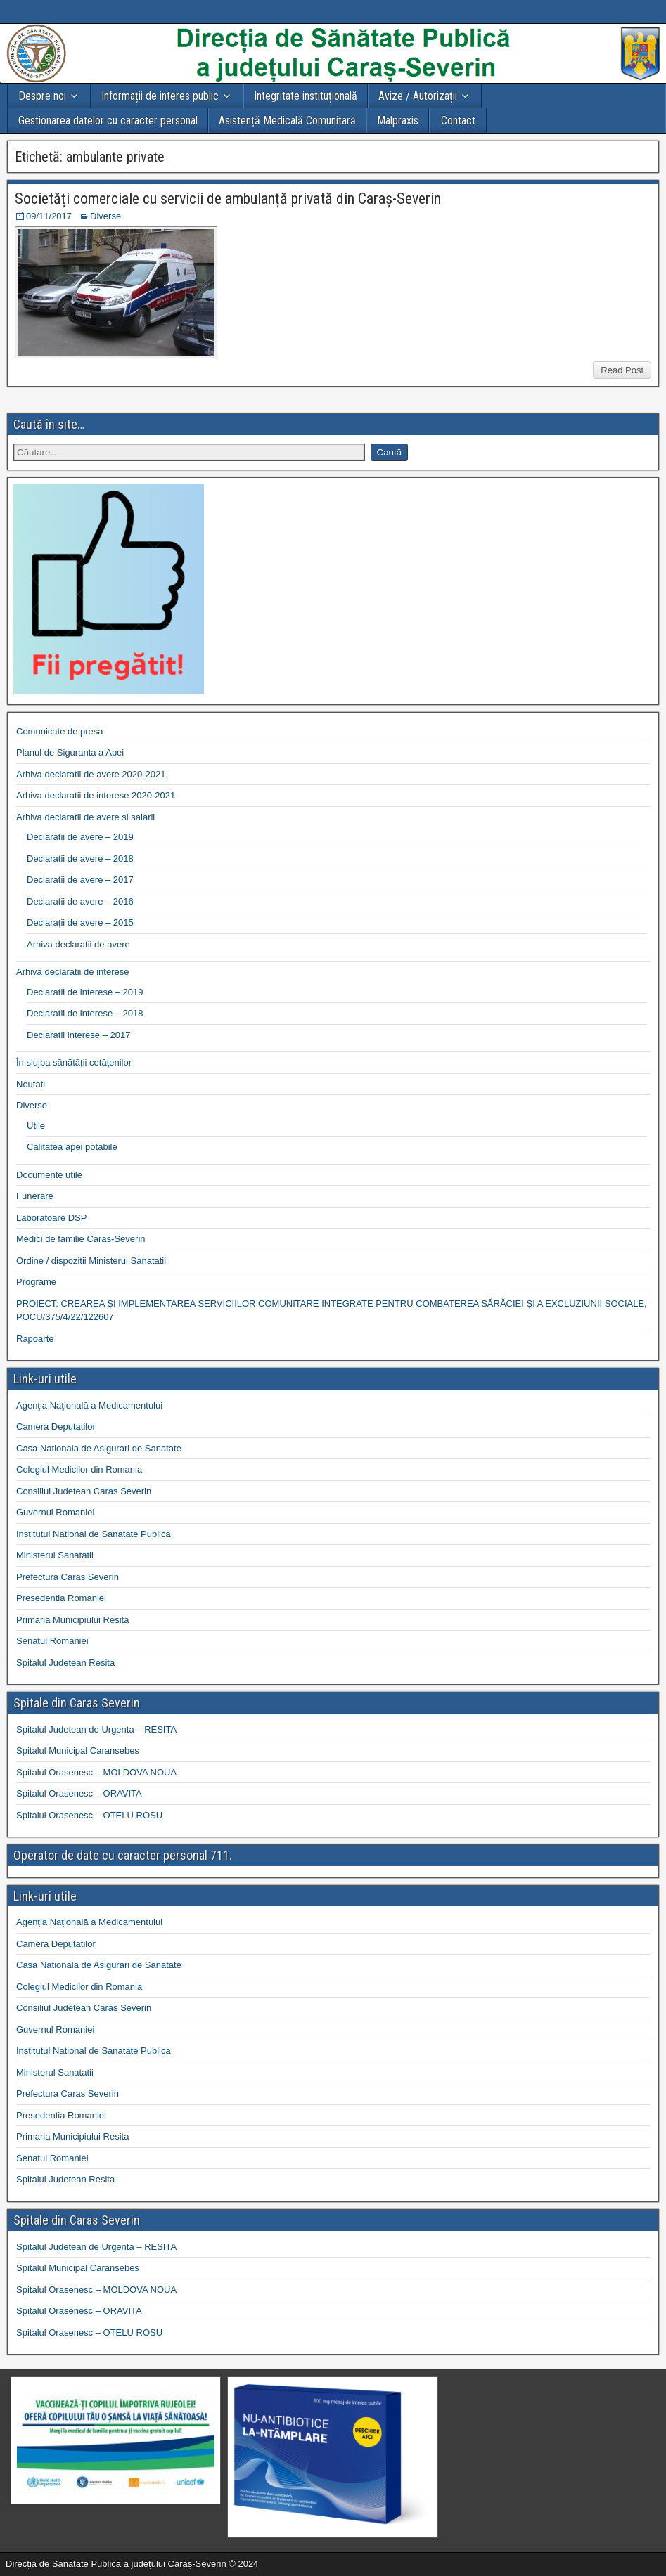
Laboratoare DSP (51, 1217)
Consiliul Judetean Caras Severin (83, 1491)
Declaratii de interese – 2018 (85, 1013)
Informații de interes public (160, 96)
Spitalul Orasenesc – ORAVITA (79, 1793)
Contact (458, 120)
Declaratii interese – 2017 (78, 1035)
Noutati (30, 1084)
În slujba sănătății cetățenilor (74, 1062)
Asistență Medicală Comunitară (287, 120)
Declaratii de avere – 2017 (80, 879)
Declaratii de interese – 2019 (85, 992)
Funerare (34, 1196)
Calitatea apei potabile (72, 1146)
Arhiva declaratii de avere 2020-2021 (90, 774)
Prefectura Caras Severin (67, 1577)
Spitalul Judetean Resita (65, 1662)
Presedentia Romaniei (61, 1598)
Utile (36, 1125)
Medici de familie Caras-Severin (81, 1239)
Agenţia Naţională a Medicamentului (89, 1405)
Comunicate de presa (59, 731)
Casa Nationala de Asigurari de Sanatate (98, 1448)
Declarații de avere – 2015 (80, 922)
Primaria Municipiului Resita (72, 1619)
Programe (36, 1281)
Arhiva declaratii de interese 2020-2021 (95, 795)
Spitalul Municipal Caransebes (77, 1750)
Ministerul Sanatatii (55, 1555)
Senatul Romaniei (52, 1641)
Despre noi (42, 96)
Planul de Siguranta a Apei (70, 752)
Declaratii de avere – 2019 (80, 836)
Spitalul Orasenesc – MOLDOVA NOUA (96, 1772)
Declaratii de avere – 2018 (80, 858)
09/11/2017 (49, 216)
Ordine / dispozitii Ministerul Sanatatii (91, 1260)
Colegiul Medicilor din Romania (79, 1469)
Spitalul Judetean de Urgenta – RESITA (96, 1729)
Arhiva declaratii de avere (78, 944)
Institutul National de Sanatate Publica (93, 1534)
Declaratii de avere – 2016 (80, 901)
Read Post (622, 370)
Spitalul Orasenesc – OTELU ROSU (89, 1815)
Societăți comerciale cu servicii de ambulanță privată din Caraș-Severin (228, 198)
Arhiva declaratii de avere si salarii (85, 817)
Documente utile (49, 1175)
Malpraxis (397, 120)
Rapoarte (34, 1338)
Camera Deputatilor (56, 1426)
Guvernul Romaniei (55, 1512)
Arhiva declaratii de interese (72, 971)
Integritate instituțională (305, 96)
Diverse (105, 216)
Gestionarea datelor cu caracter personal (108, 120)
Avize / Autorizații (417, 96)
